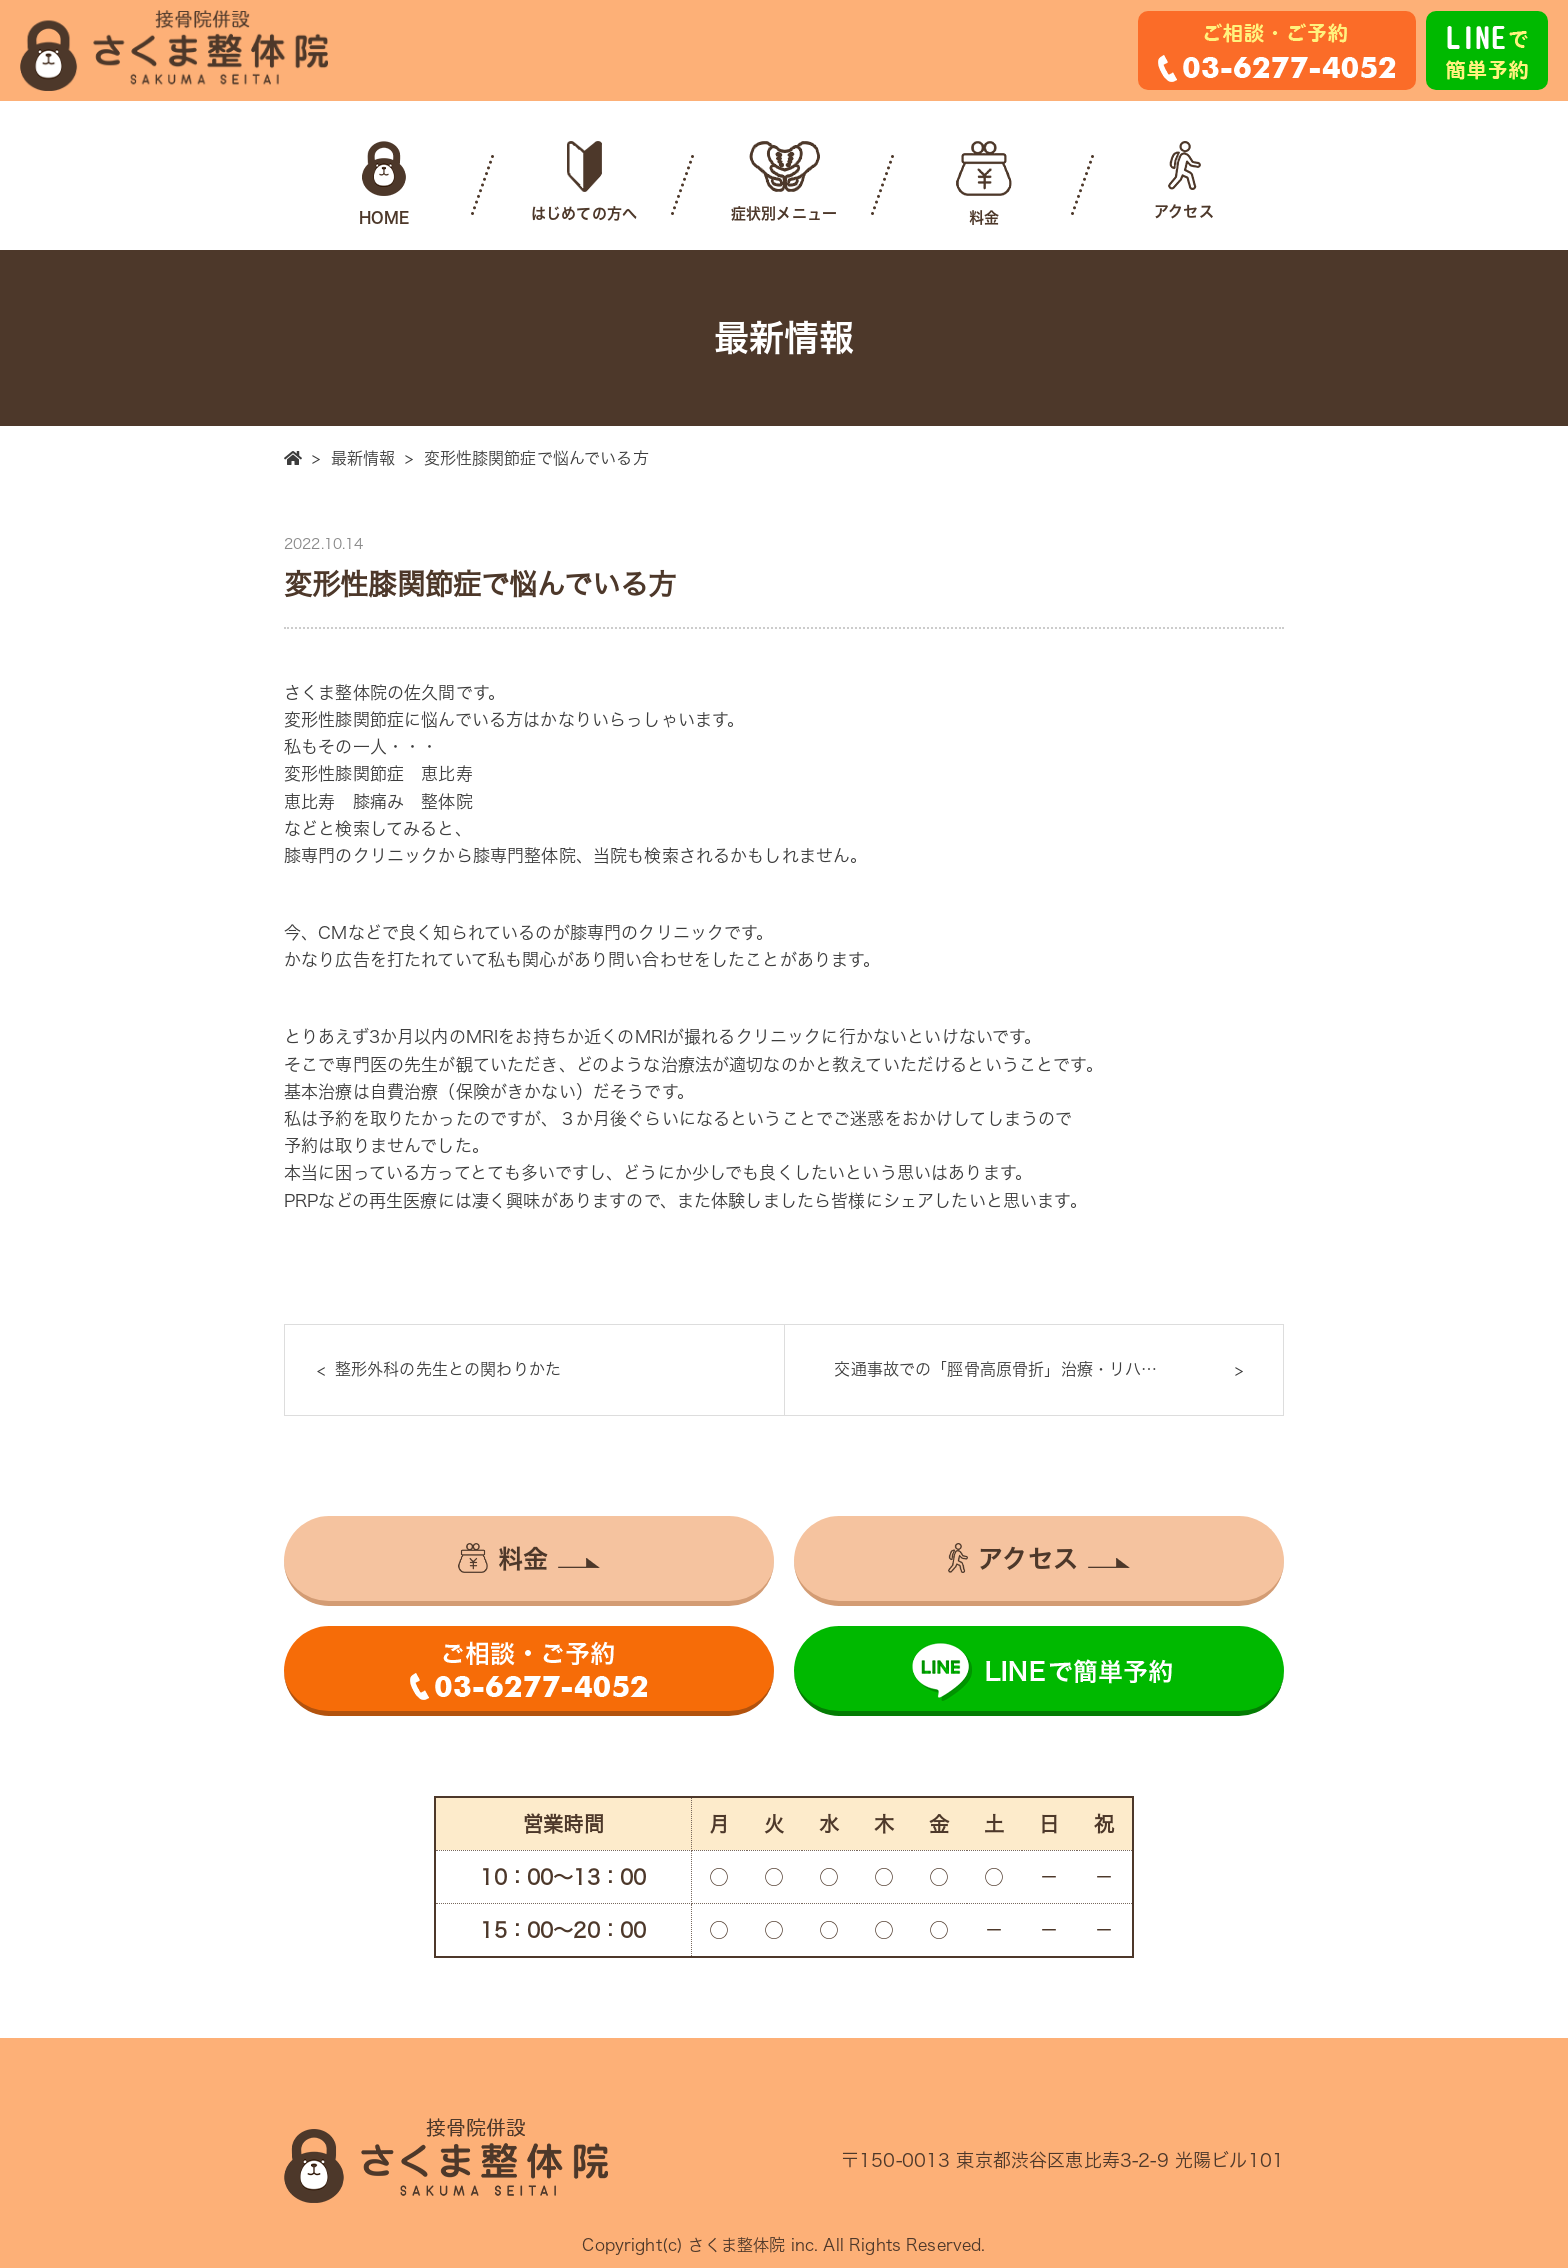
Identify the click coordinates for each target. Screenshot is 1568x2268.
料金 (984, 183)
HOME (384, 183)
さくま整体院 (736, 2245)
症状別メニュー (784, 181)
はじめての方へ (584, 181)
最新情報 (363, 458)
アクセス (1184, 180)
